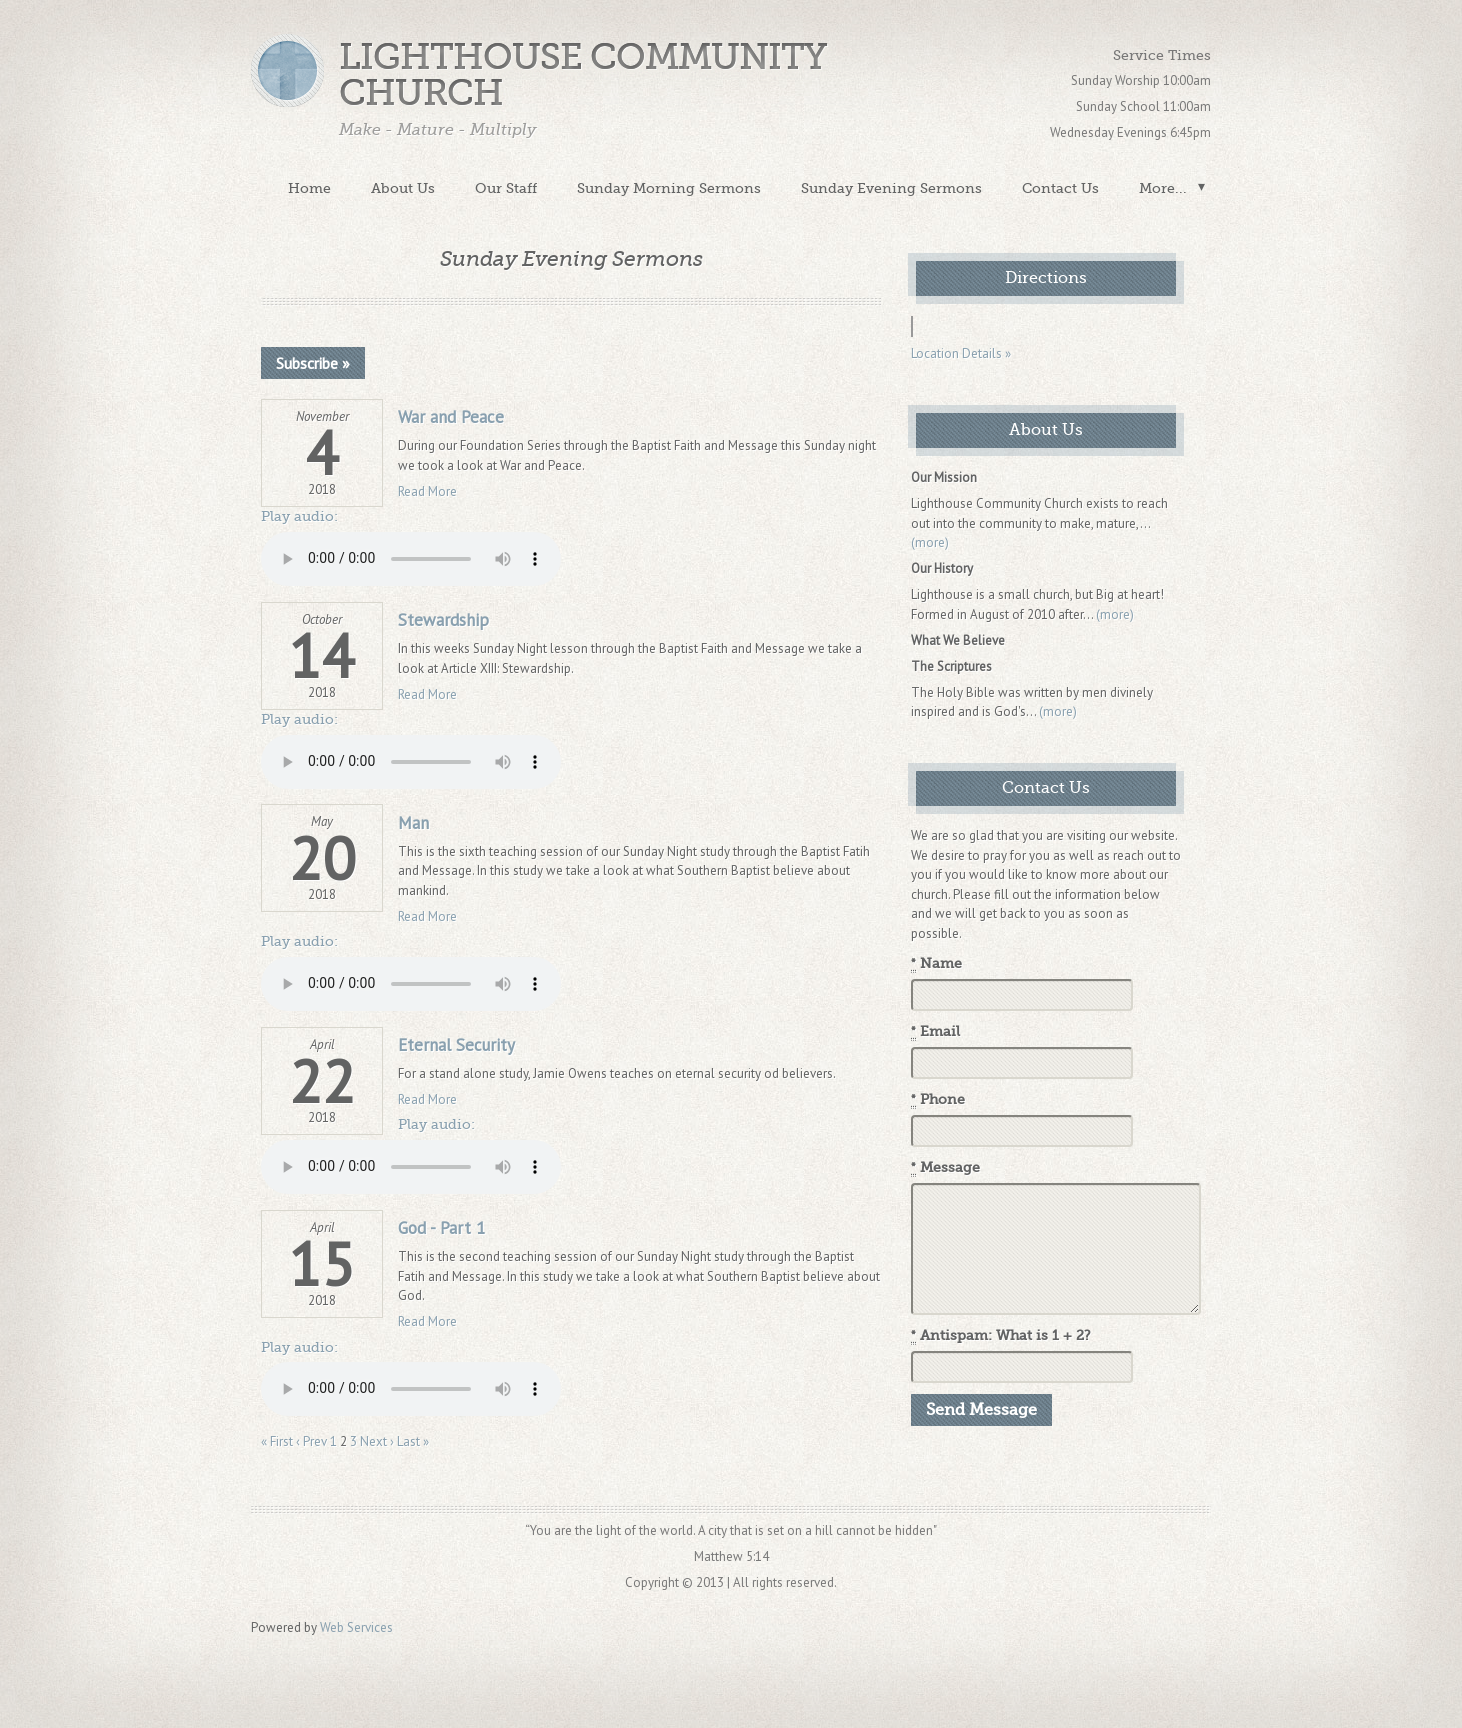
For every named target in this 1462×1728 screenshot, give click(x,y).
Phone (938, 1100)
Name (936, 964)
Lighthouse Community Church (582, 75)
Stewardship (443, 620)
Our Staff (506, 188)
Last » (413, 1441)
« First (277, 1441)
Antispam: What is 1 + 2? (1001, 1336)
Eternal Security (456, 1045)
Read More (427, 491)
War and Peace (451, 417)
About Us (403, 188)
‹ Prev (311, 1441)
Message (945, 1168)
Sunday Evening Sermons (891, 188)
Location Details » (961, 353)
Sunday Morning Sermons (669, 188)
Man (413, 823)
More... (1163, 188)
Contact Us (1060, 188)
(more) (930, 542)
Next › (377, 1441)
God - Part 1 (441, 1228)
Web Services (356, 1627)
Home (309, 188)
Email (935, 1032)
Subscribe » (313, 363)
